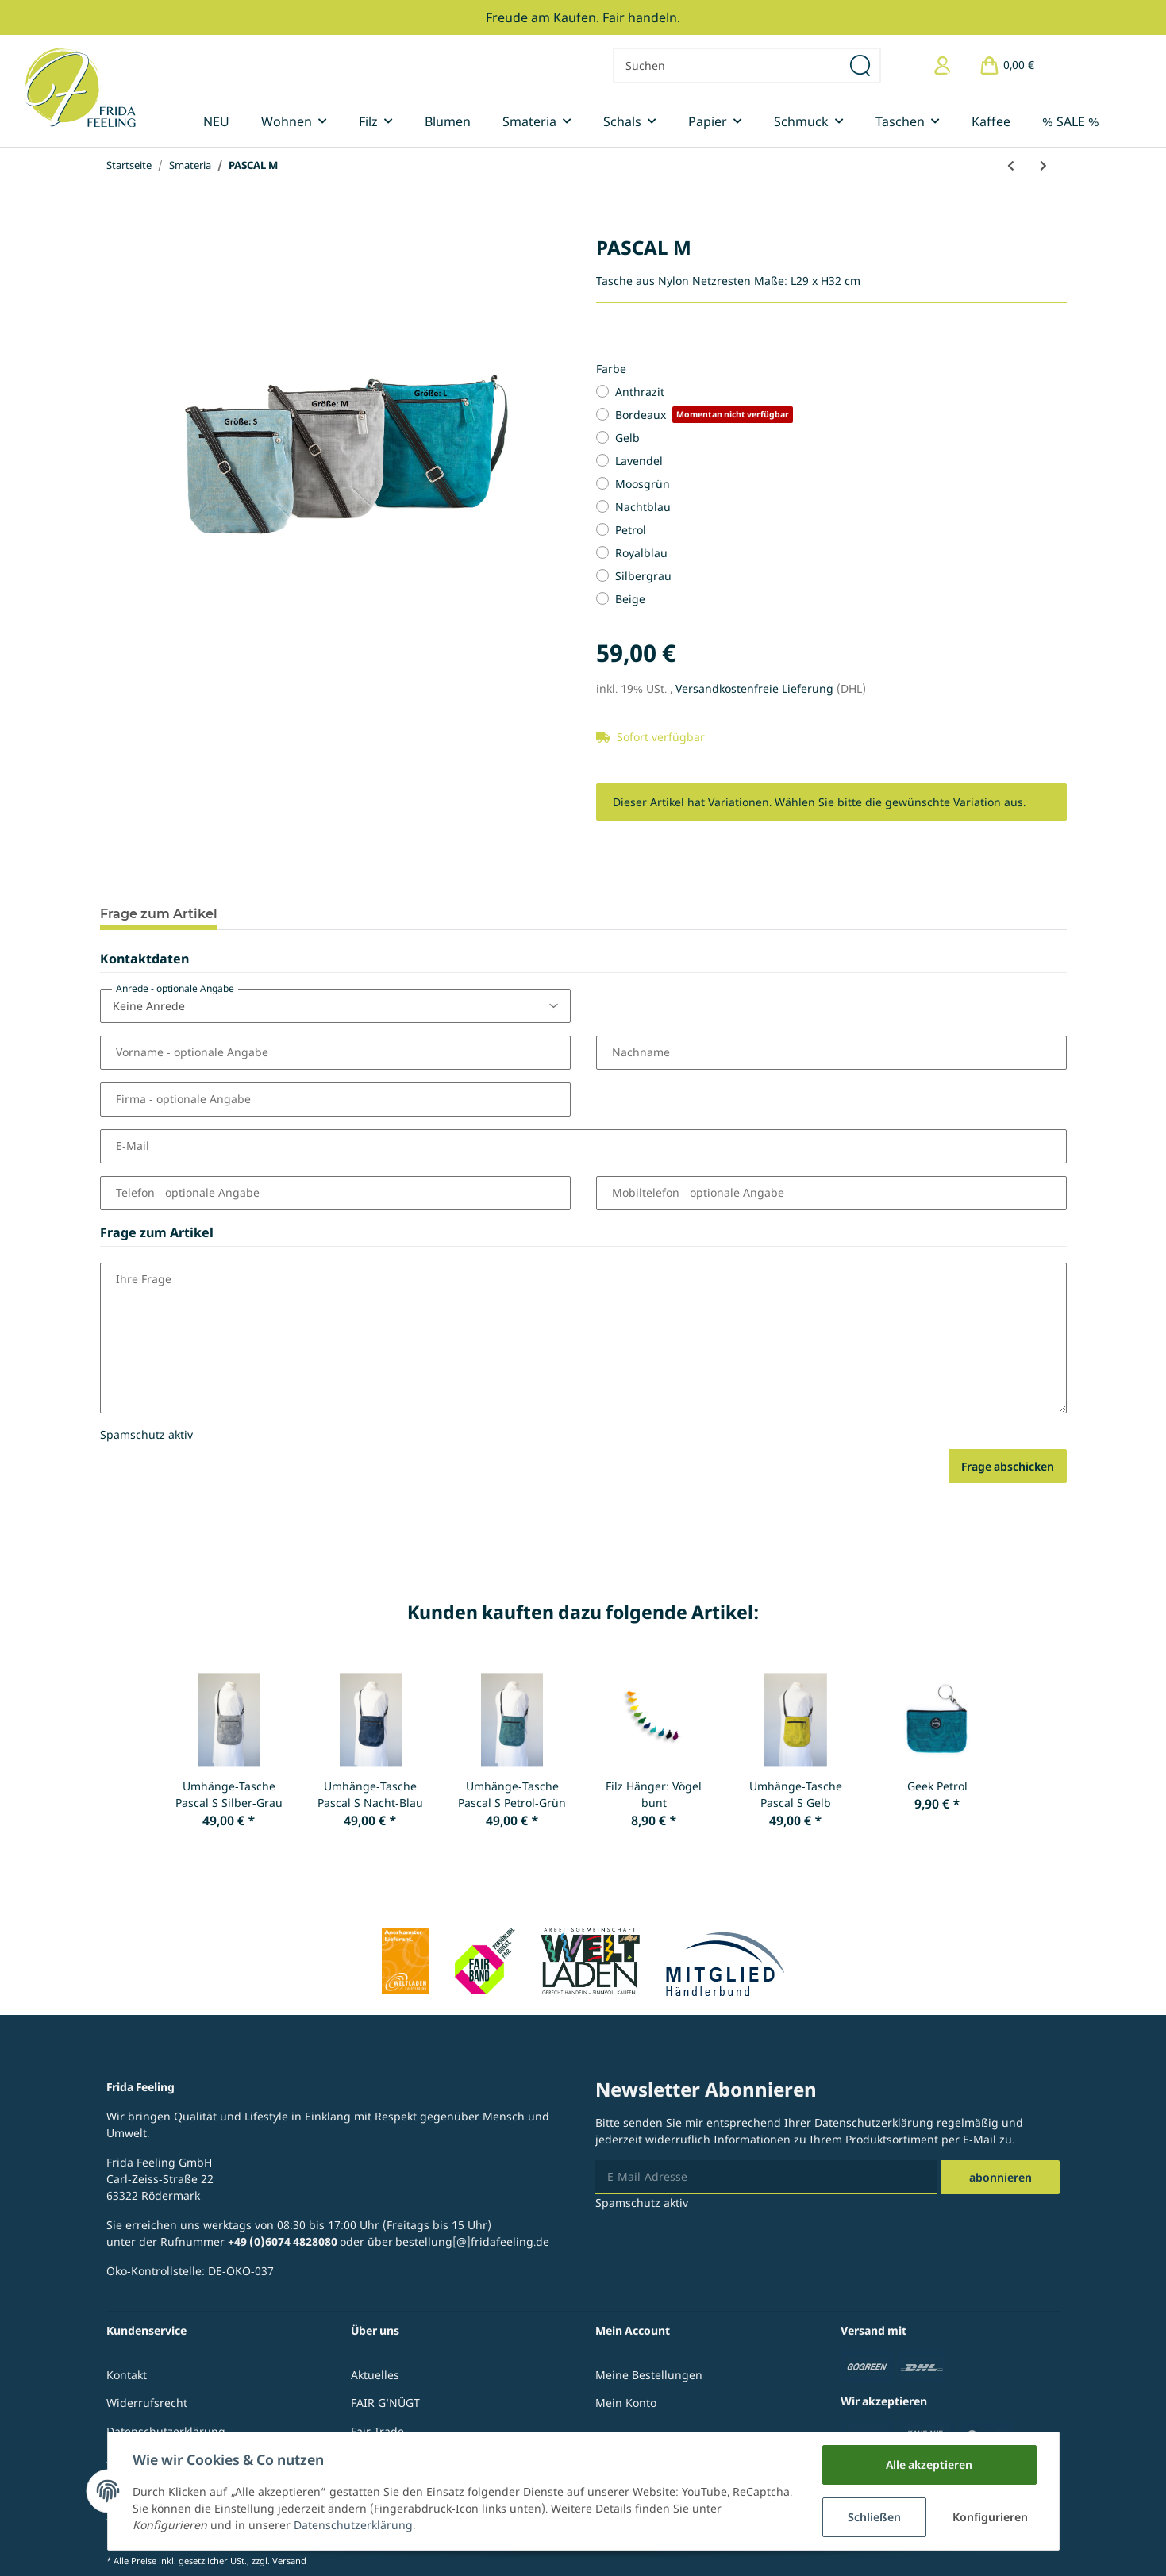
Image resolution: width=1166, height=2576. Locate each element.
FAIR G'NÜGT (385, 2402)
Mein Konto (625, 2402)
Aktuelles (375, 2374)
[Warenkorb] (1006, 65)
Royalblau (641, 552)
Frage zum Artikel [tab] (158, 913)
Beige (630, 598)
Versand (289, 2560)
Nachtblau (643, 506)
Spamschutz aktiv (146, 1434)
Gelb (627, 437)
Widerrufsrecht (146, 2402)
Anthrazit (639, 391)
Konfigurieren (990, 2516)
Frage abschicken (1007, 1466)
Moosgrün (642, 483)
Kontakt (126, 2374)
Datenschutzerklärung (873, 2122)
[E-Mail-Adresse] (766, 2177)
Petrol (630, 529)
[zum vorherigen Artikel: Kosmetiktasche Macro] (1011, 165)
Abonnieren (1000, 2177)
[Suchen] (727, 65)
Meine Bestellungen (648, 2374)
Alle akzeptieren (929, 2464)
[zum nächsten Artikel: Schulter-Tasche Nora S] (1043, 165)
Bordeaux (704, 414)
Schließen (874, 2516)
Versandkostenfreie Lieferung (756, 688)
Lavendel (639, 460)
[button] (942, 65)
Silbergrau (643, 575)
